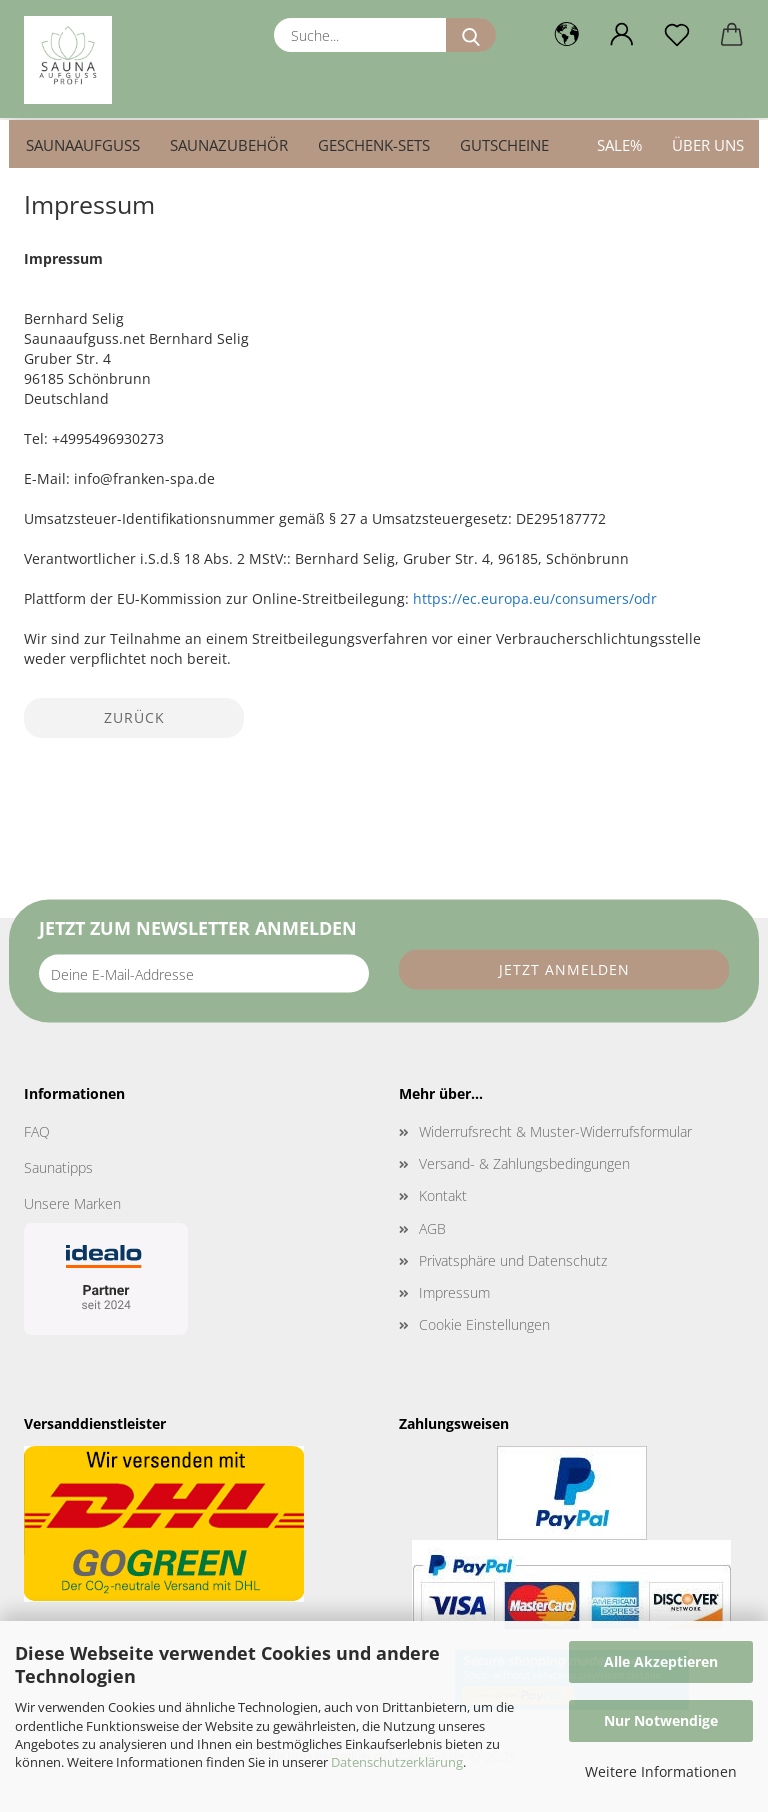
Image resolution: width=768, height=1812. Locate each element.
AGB (432, 1228)
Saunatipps (58, 1167)
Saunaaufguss (83, 145)
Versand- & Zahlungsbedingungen (524, 1163)
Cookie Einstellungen (484, 1324)
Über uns (708, 145)
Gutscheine (504, 145)
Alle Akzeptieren (661, 1661)
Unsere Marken (72, 1203)
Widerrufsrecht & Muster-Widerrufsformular (555, 1131)
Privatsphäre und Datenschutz (513, 1260)
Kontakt (443, 1195)
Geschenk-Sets (374, 145)
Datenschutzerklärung (397, 1762)
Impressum (454, 1292)
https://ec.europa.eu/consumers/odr (535, 598)
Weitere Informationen (661, 1771)
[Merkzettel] (676, 35)
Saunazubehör (229, 145)
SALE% (619, 145)
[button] (566, 35)
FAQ (37, 1131)
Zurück (134, 717)
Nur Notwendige (661, 1720)
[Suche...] (471, 35)
